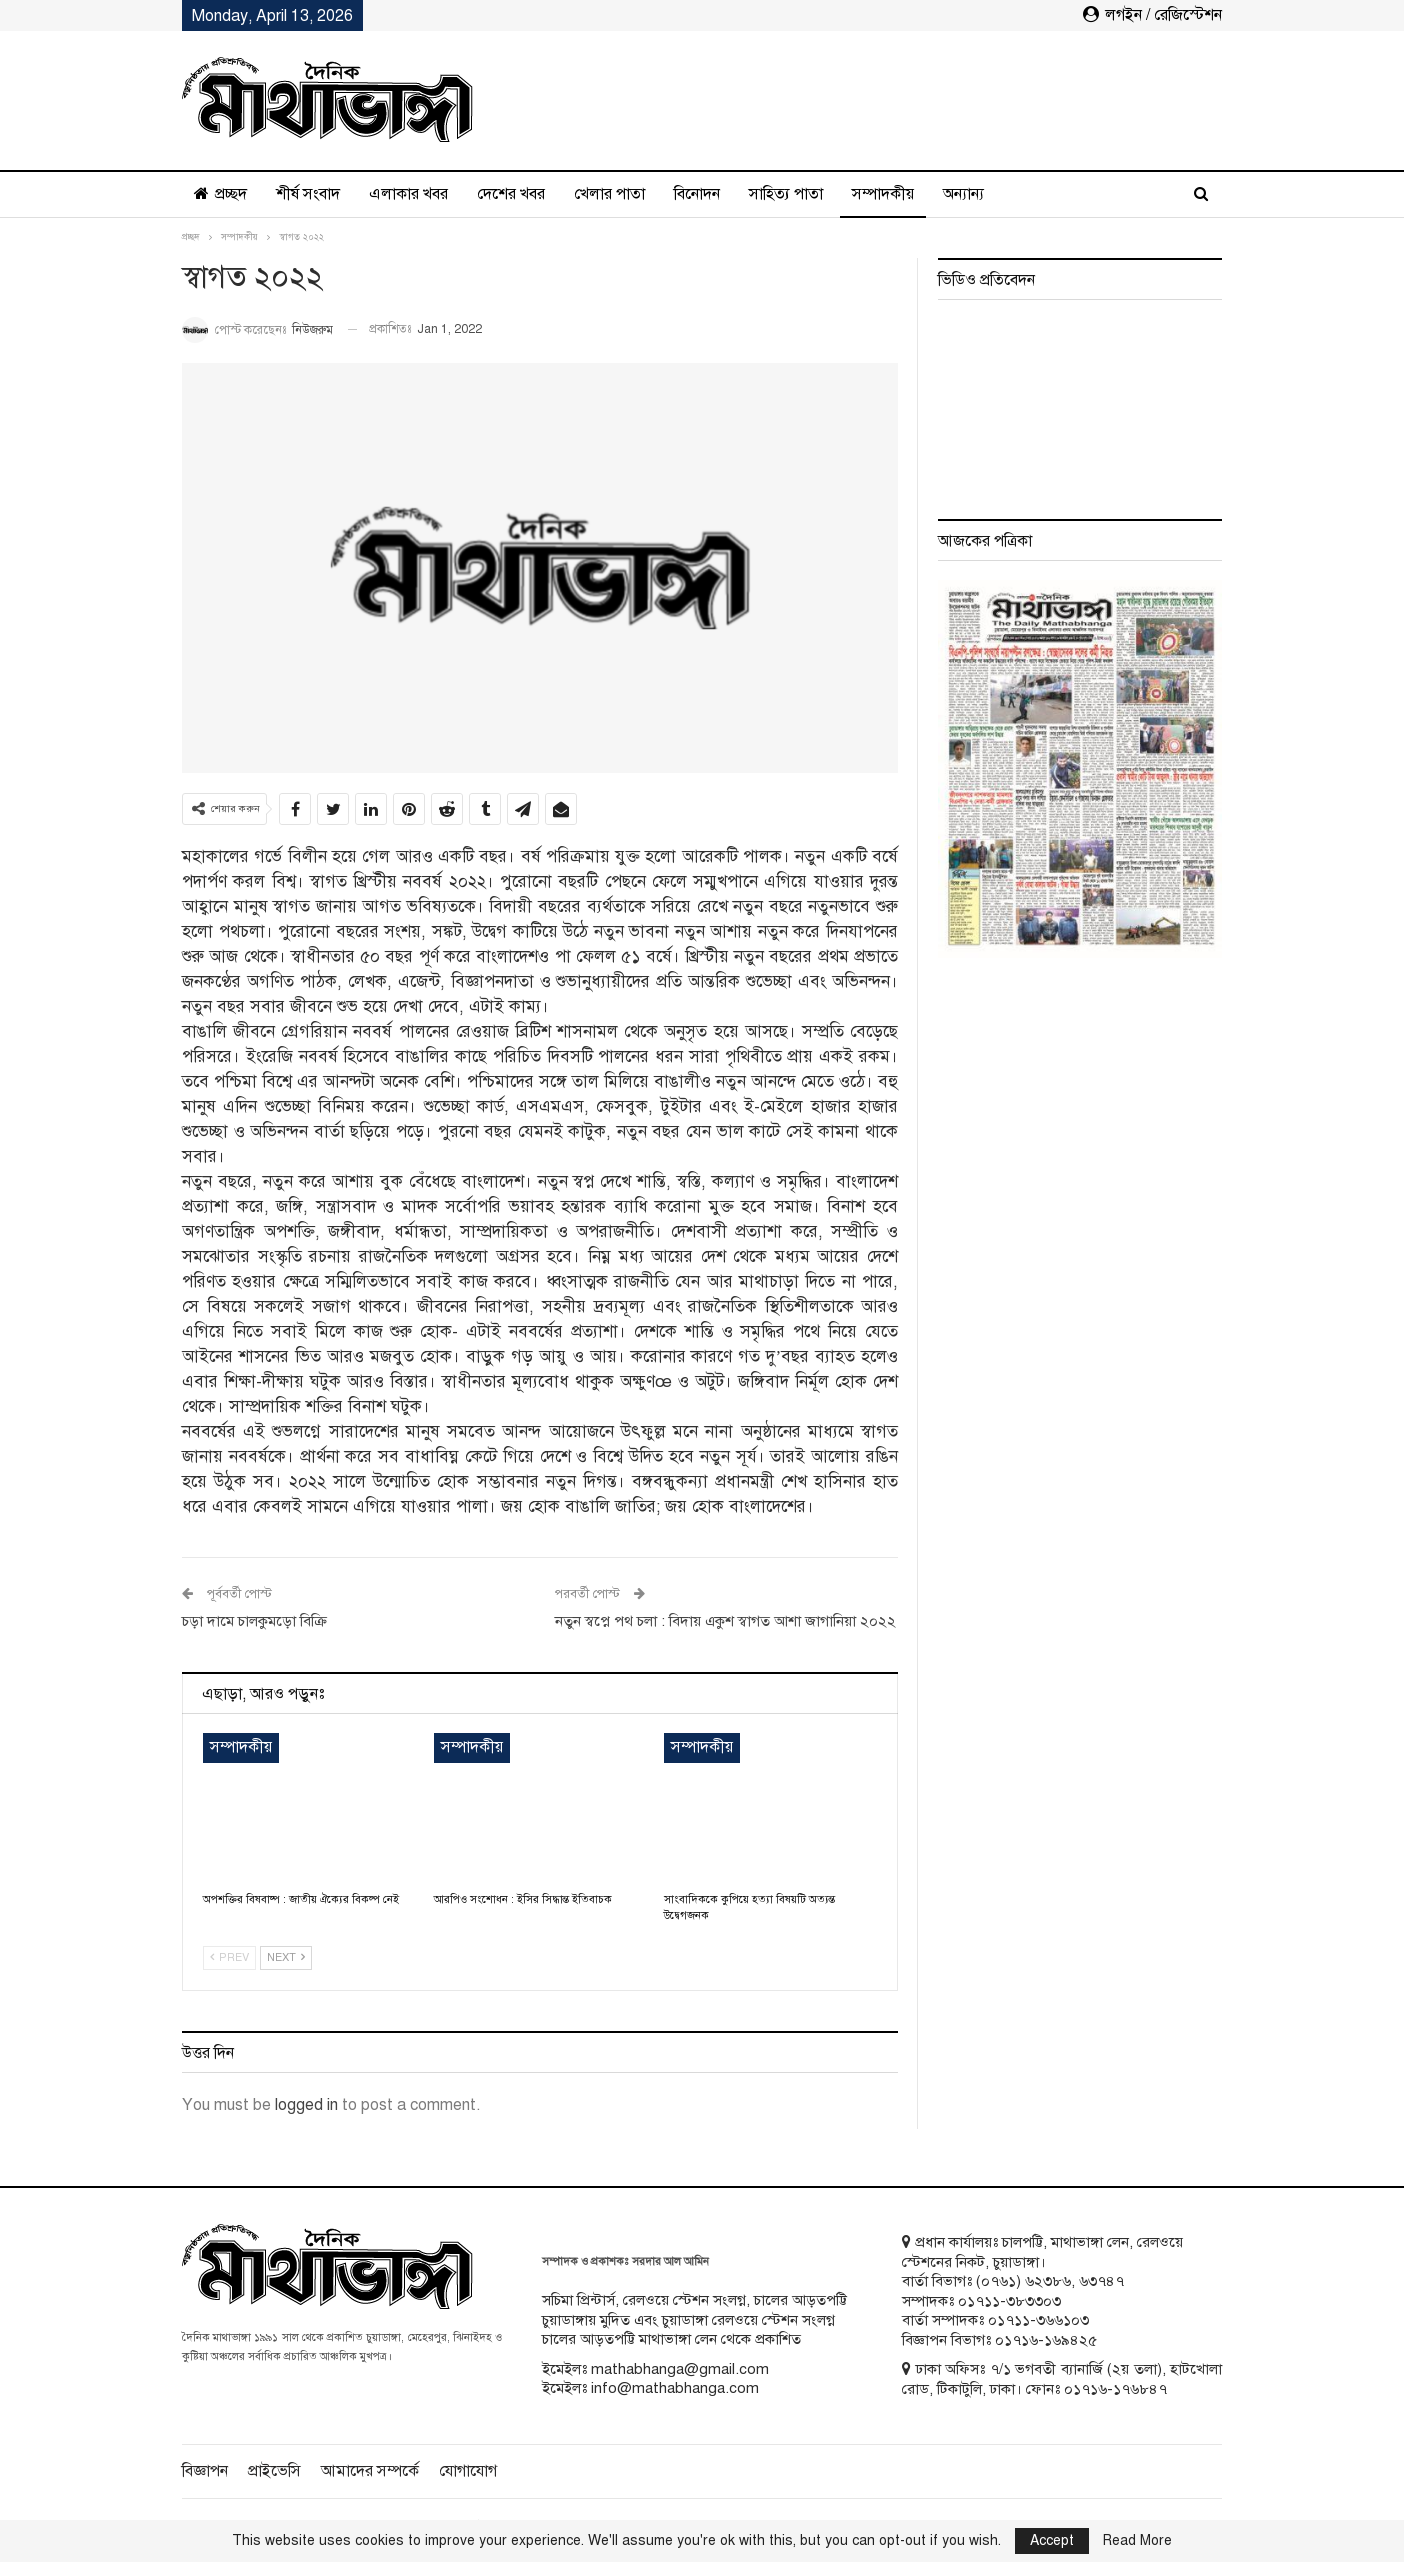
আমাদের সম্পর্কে (370, 2471)
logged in (306, 2105)
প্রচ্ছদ (220, 194)
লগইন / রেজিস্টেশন (1152, 15)
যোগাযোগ (468, 2471)
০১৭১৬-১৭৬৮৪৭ (1115, 2389)
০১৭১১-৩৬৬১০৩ (1038, 2320)
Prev (229, 1957)
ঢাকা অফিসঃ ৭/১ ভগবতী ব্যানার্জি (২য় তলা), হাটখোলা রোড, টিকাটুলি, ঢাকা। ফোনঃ (1062, 2379)
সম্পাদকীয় (883, 194)
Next (286, 1957)
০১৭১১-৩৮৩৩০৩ (1009, 2301)
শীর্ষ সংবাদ (308, 194)
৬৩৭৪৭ (1101, 2281)
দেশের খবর (511, 194)
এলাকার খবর (408, 194)
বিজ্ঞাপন (205, 2471)
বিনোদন (697, 194)
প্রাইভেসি (274, 2471)
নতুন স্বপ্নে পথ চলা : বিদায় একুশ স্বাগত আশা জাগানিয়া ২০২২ (725, 1621)
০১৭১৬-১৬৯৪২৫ (1046, 2340)
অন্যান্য (963, 194)
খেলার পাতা (609, 194)
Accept (1052, 2540)
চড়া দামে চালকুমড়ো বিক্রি (254, 1621)
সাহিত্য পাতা (786, 194)
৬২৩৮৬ (1048, 2281)
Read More (1137, 2541)
